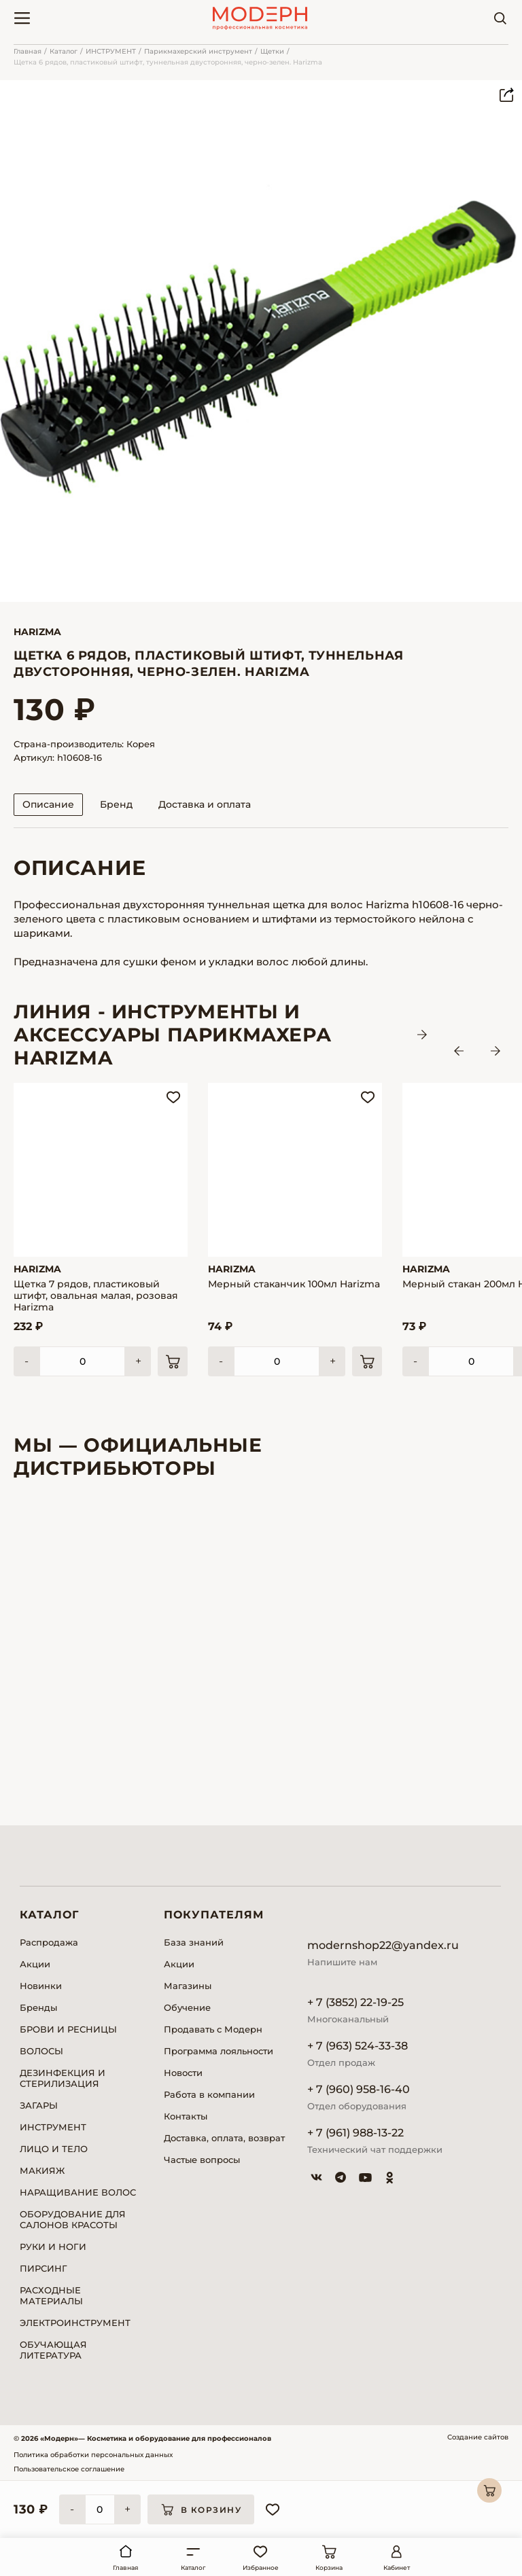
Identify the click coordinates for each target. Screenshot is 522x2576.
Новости (183, 2072)
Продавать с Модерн (213, 2029)
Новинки (41, 1985)
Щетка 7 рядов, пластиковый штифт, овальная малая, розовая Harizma (96, 1295)
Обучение (187, 2007)
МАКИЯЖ (42, 2170)
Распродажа (49, 1942)
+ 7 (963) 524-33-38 (357, 2045)
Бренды (38, 2007)
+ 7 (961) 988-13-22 (355, 2132)
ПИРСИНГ (43, 2268)
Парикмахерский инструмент (198, 51)
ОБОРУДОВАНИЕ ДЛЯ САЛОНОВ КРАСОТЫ (73, 2219)
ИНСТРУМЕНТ (111, 51)
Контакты (185, 2116)
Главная (27, 51)
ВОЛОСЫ (41, 2050)
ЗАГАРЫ (39, 2105)
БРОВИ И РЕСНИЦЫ (68, 2029)
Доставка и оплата (204, 804)
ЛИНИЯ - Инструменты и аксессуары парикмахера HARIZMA (172, 1034)
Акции (35, 1963)
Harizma (37, 632)
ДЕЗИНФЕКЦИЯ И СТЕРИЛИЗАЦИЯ (62, 2078)
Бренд (116, 804)
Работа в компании (209, 2094)
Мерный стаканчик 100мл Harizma (294, 1284)
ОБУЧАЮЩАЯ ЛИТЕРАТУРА (53, 2350)
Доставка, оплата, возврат (224, 2137)
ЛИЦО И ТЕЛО (54, 2148)
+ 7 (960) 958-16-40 (358, 2089)
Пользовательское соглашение (69, 2469)
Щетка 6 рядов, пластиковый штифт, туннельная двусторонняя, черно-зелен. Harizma (168, 62)
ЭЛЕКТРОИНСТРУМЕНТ (75, 2322)
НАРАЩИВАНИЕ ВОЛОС (78, 2192)
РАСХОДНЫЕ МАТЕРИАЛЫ (51, 2295)
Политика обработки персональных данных (93, 2454)
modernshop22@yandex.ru (383, 1945)
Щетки (272, 51)
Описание (48, 804)
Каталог (63, 51)
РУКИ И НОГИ (53, 2246)
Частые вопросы (202, 2159)
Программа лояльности (218, 2050)
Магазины (187, 1985)
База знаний (194, 1942)
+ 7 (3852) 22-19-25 (355, 2002)
